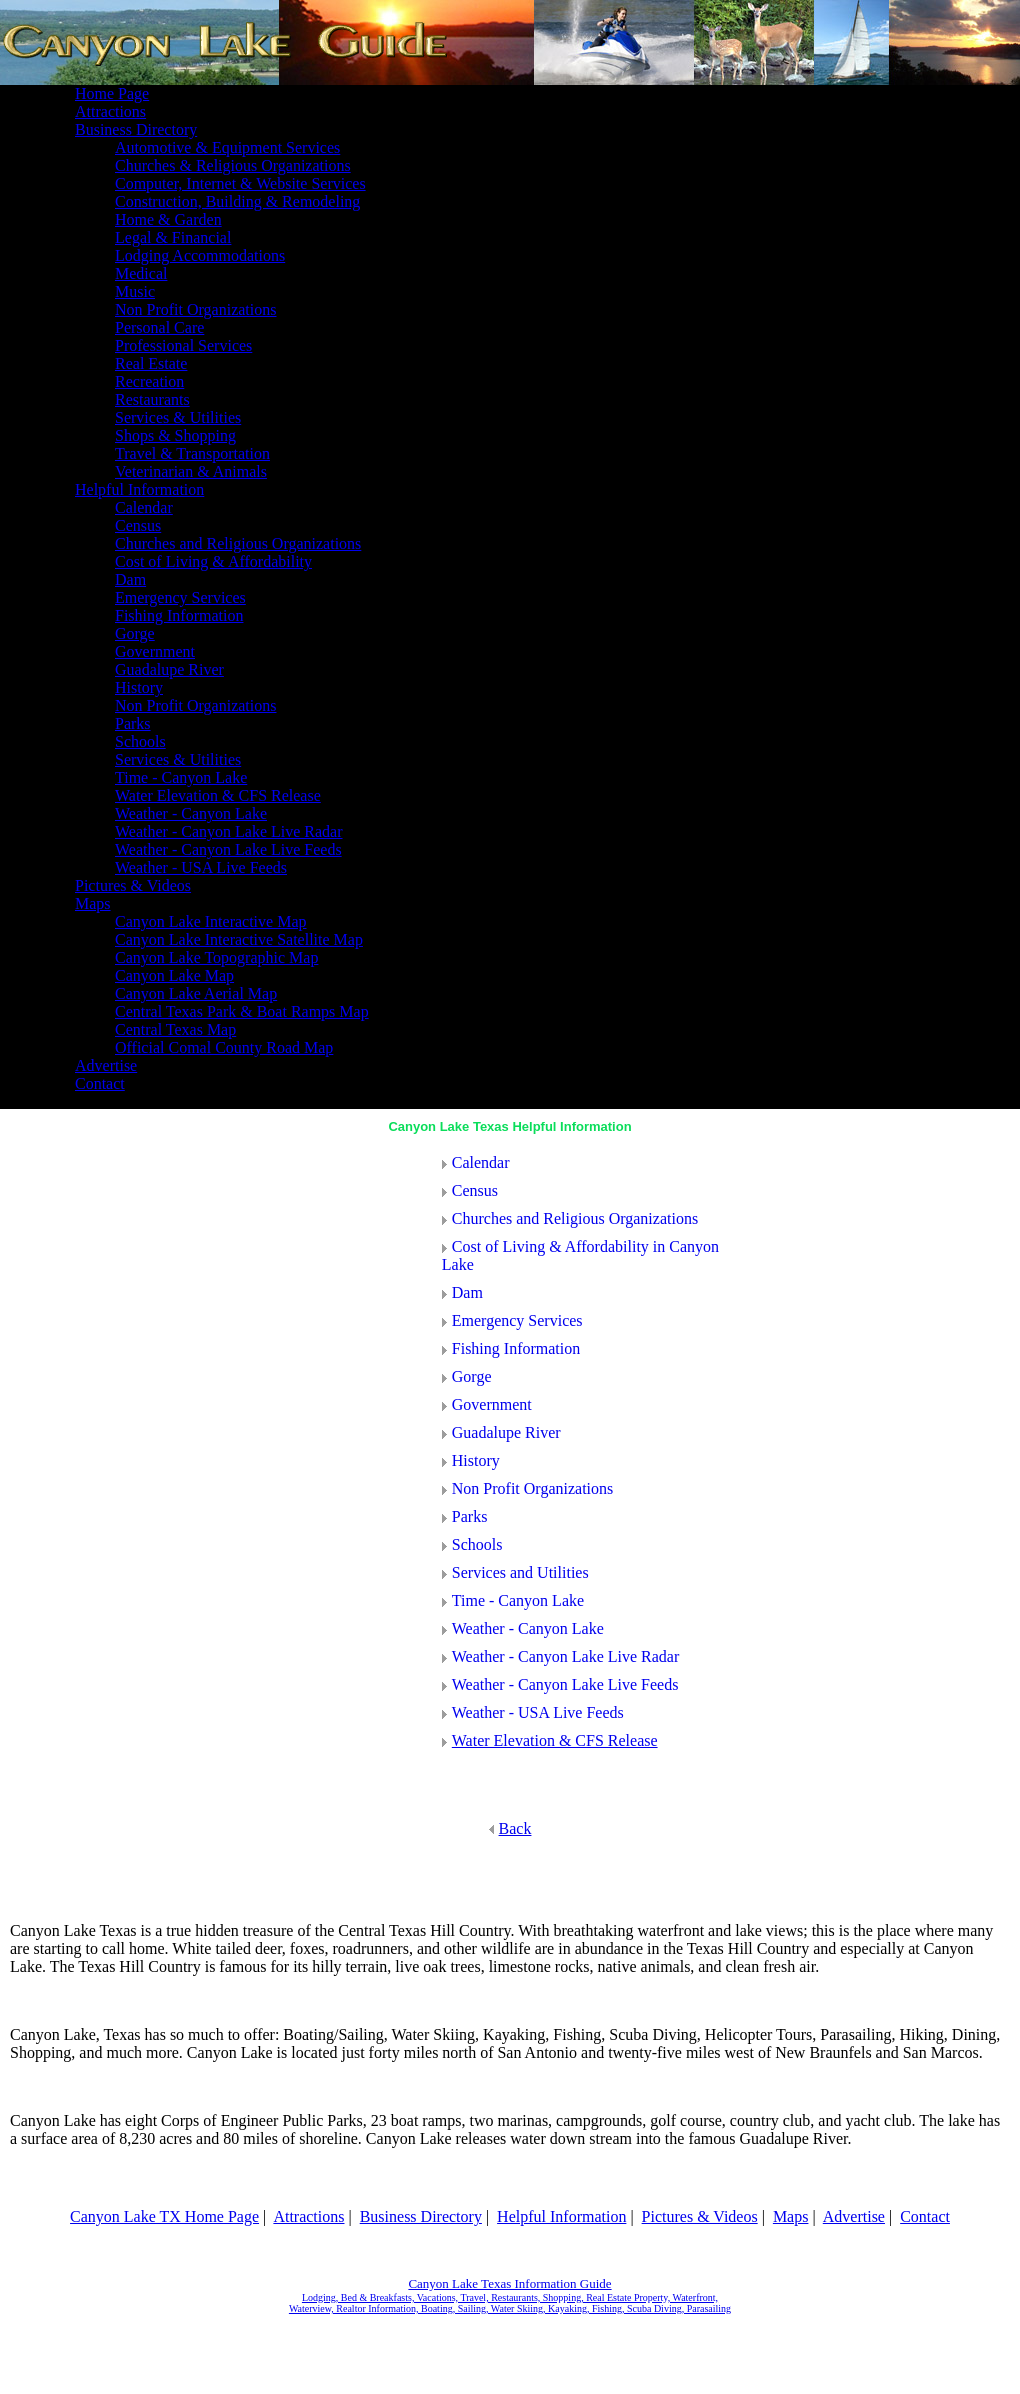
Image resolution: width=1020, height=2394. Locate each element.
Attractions (308, 2216)
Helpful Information (561, 2216)
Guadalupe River (501, 1432)
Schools (472, 1544)
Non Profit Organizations (527, 1488)
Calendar (476, 1162)
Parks (465, 1516)
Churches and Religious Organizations (570, 1218)
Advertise (854, 2216)
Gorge (467, 1376)
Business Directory (421, 2216)
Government (487, 1404)
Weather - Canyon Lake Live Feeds (560, 1684)
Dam (462, 1292)
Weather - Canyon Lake (523, 1628)
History (471, 1460)
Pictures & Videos (700, 2216)
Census (470, 1190)
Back (510, 1828)
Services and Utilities (515, 1572)
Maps (791, 2216)
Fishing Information (511, 1348)
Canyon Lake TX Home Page (164, 2216)
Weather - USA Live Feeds (533, 1712)
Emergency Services (512, 1320)
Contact (925, 2216)
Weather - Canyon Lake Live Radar (561, 1656)
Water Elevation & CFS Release (555, 1740)
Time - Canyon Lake (513, 1600)
